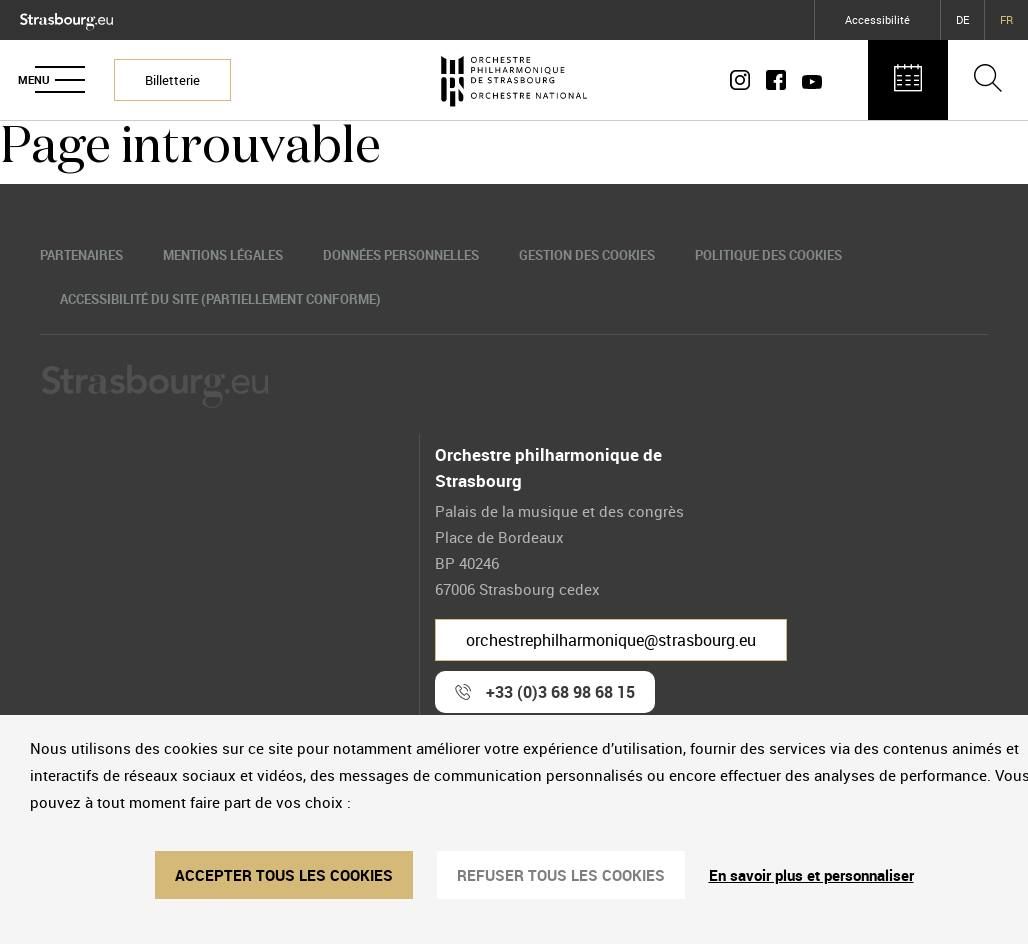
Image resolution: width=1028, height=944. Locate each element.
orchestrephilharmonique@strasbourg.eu (611, 640)
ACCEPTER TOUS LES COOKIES (284, 875)
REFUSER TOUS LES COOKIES (561, 875)
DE (962, 19)
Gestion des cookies (587, 255)
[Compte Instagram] (744, 80)
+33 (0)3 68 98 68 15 (560, 692)
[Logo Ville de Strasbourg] (66, 17)
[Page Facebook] (776, 80)
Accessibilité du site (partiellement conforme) (220, 299)
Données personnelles (401, 255)
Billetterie (172, 80)
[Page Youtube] (808, 80)
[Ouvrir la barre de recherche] (988, 80)
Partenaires (81, 255)
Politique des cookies (768, 255)
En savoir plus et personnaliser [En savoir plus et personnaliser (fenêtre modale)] (811, 875)
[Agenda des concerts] (908, 80)
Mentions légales (223, 255)
